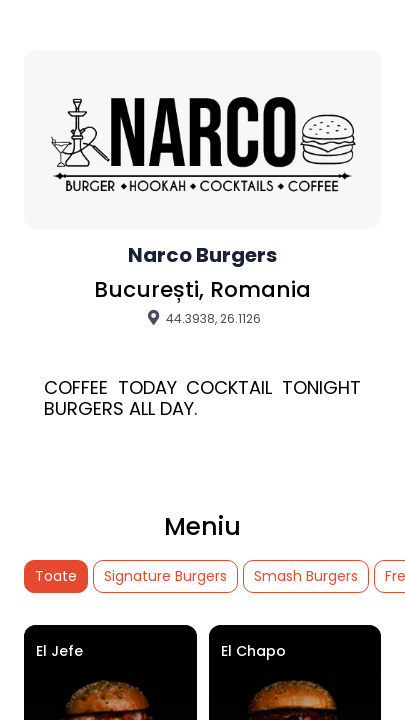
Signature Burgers (165, 576)
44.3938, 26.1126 (202, 318)
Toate (56, 576)
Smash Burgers (306, 576)
